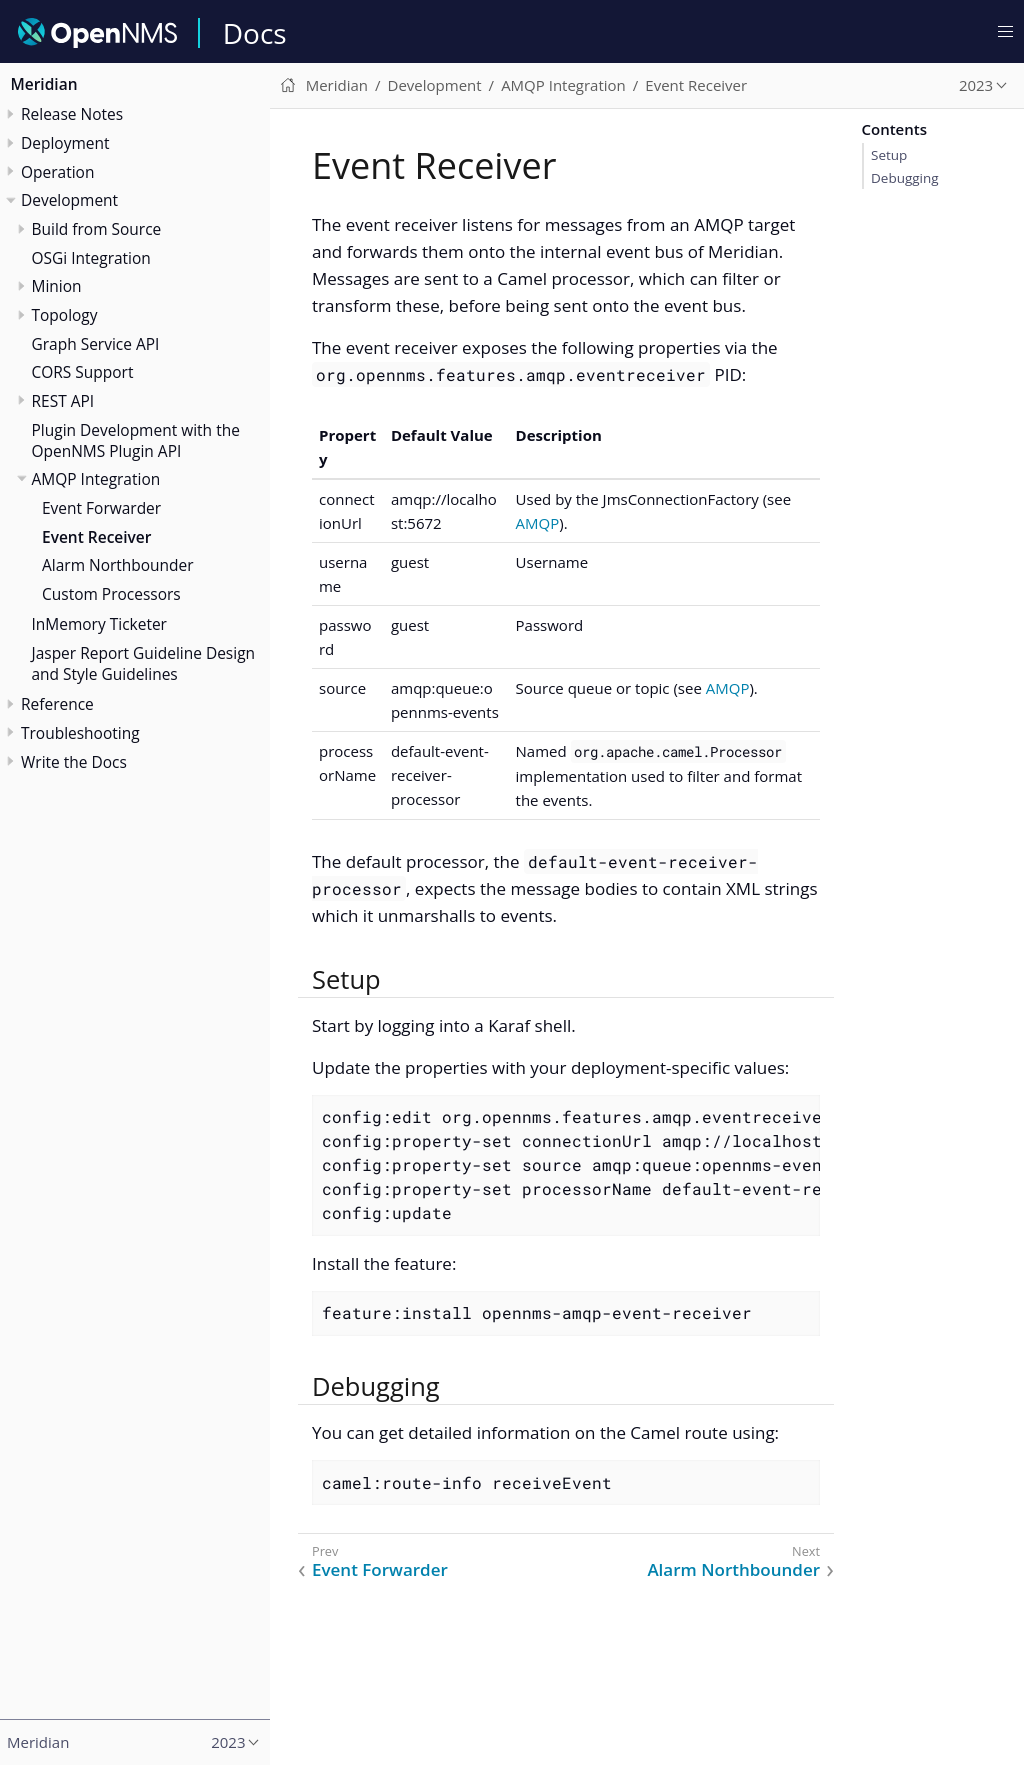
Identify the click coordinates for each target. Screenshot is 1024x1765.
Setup (889, 155)
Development (69, 200)
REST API (63, 401)
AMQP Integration (96, 479)
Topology (65, 315)
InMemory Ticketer (99, 624)
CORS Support (83, 372)
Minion (57, 286)
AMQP (538, 523)
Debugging (905, 178)
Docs (255, 33)
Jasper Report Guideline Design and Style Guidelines (144, 663)
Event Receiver (96, 537)
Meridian (44, 84)
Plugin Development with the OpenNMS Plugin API (136, 440)
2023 (976, 85)
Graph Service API (96, 344)
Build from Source (97, 229)
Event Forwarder (101, 508)
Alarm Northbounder (118, 565)
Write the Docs (74, 762)
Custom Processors (111, 594)
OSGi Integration (91, 258)
